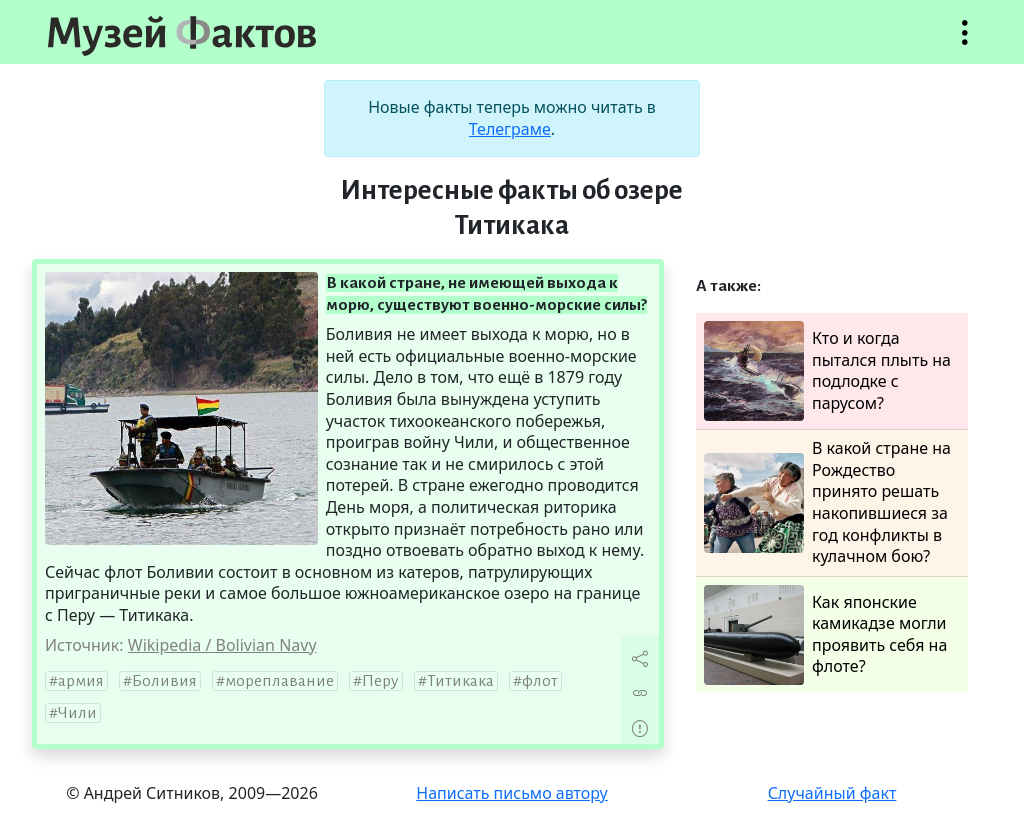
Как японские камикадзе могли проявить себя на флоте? (825, 635)
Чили (77, 713)
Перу (380, 681)
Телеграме (510, 129)
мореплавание (279, 681)
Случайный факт (832, 793)
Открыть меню (965, 42)
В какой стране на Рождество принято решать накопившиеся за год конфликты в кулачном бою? (827, 502)
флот (540, 681)
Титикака (460, 681)
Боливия (164, 681)
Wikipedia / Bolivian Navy (222, 645)
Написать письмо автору (512, 793)
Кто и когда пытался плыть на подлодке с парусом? (827, 371)
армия (81, 681)
